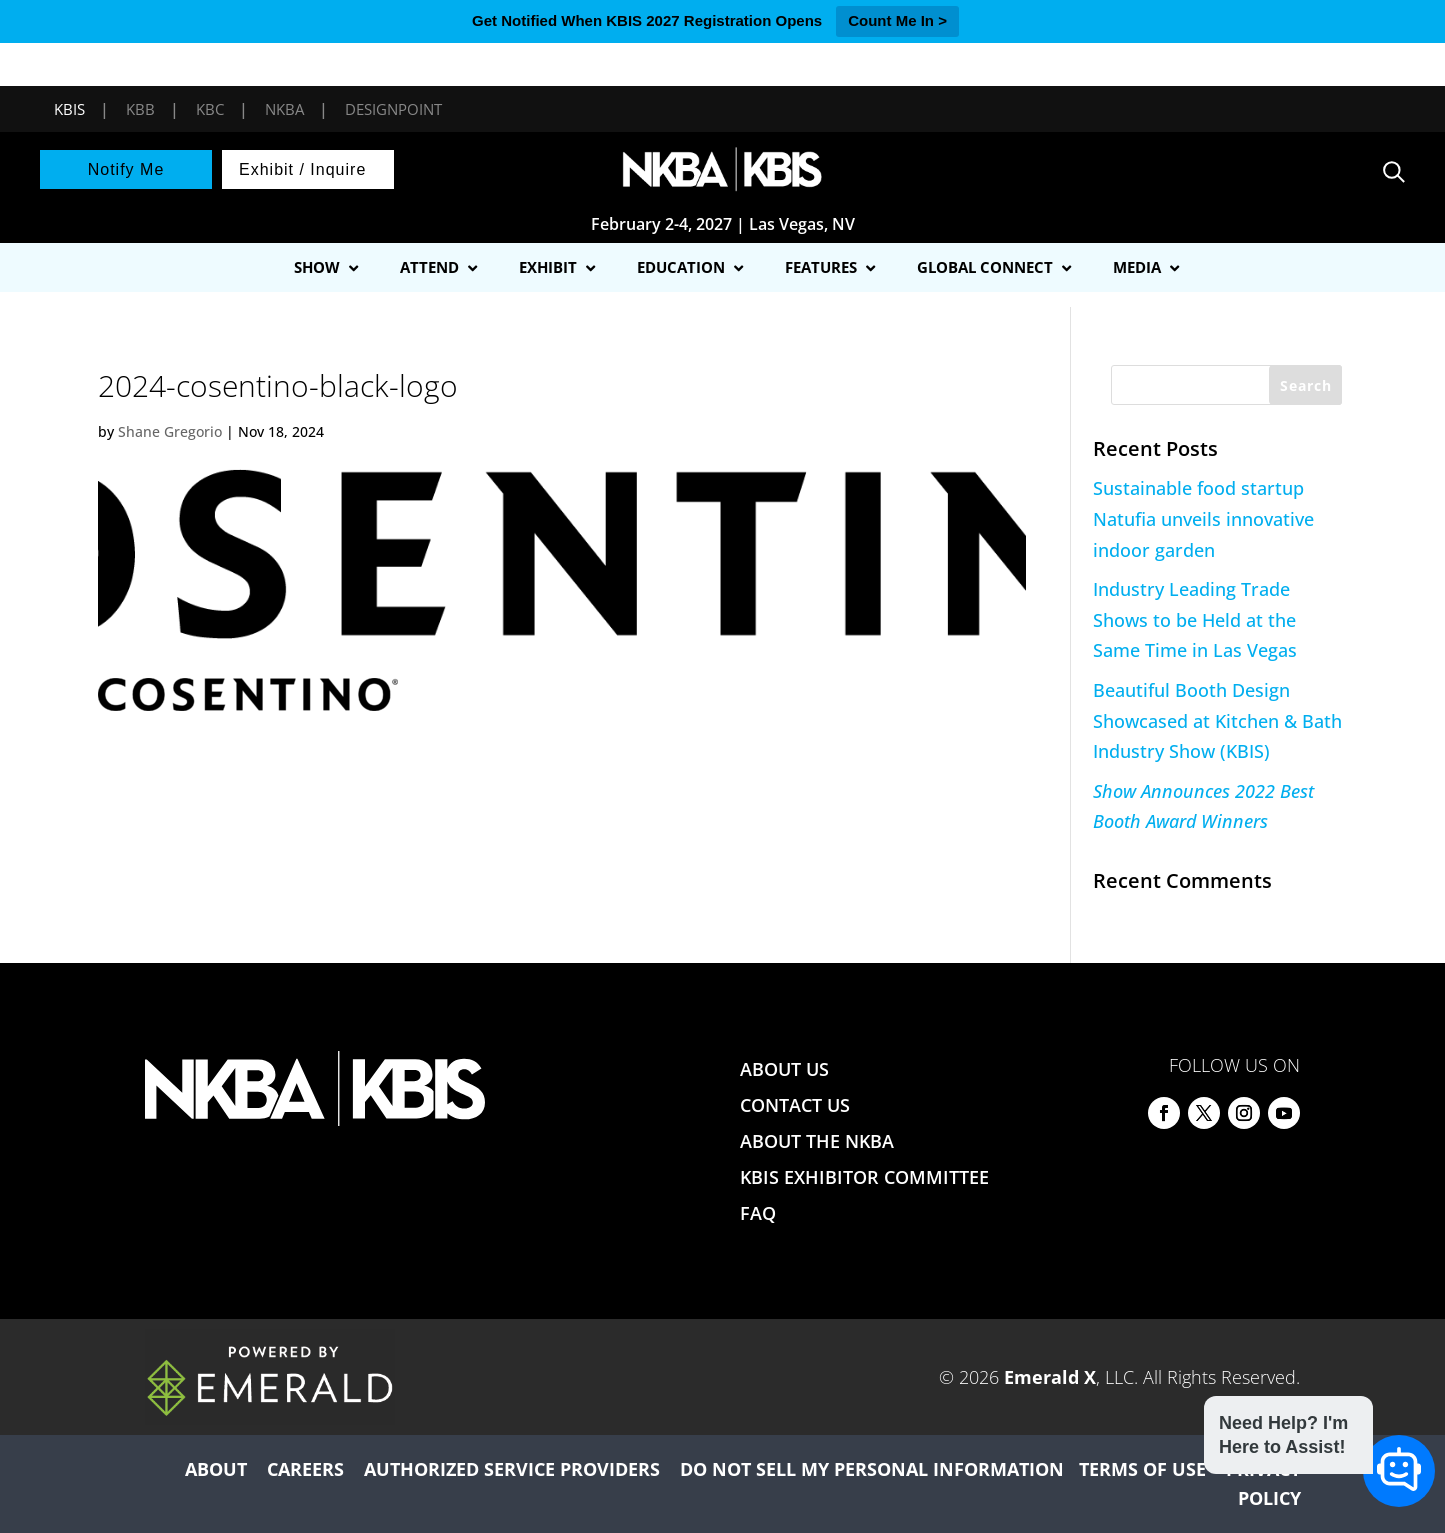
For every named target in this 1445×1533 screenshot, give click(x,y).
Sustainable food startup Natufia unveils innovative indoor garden (1203, 518)
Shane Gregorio (170, 431)
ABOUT (216, 1469)
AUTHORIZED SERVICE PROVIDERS (512, 1469)
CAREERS (305, 1469)
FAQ (758, 1213)
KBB (140, 109)
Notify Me (126, 169)
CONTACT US (795, 1105)
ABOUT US (784, 1069)
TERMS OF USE (1142, 1469)
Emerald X (1050, 1377)
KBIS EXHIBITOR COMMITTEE (864, 1177)
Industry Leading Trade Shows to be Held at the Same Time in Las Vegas (1195, 619)
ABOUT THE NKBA (817, 1141)
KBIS (69, 109)
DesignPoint (393, 109)
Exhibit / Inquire (302, 169)
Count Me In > (897, 20)
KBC (210, 109)
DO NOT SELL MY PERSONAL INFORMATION (872, 1469)
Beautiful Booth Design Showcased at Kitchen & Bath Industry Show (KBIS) (1217, 720)
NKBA (284, 109)
